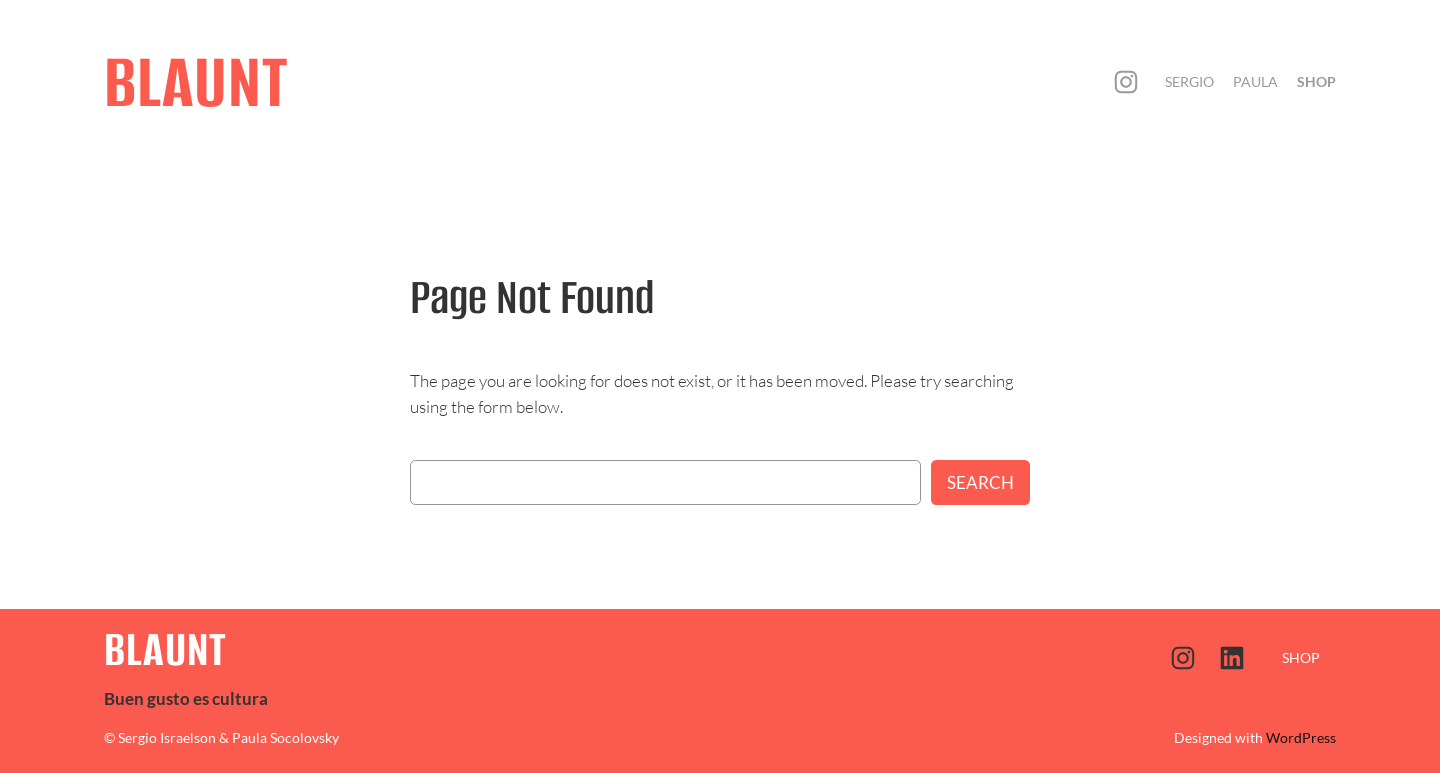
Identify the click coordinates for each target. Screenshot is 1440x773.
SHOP (1301, 657)
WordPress (1301, 737)
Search (980, 482)
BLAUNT (196, 82)
